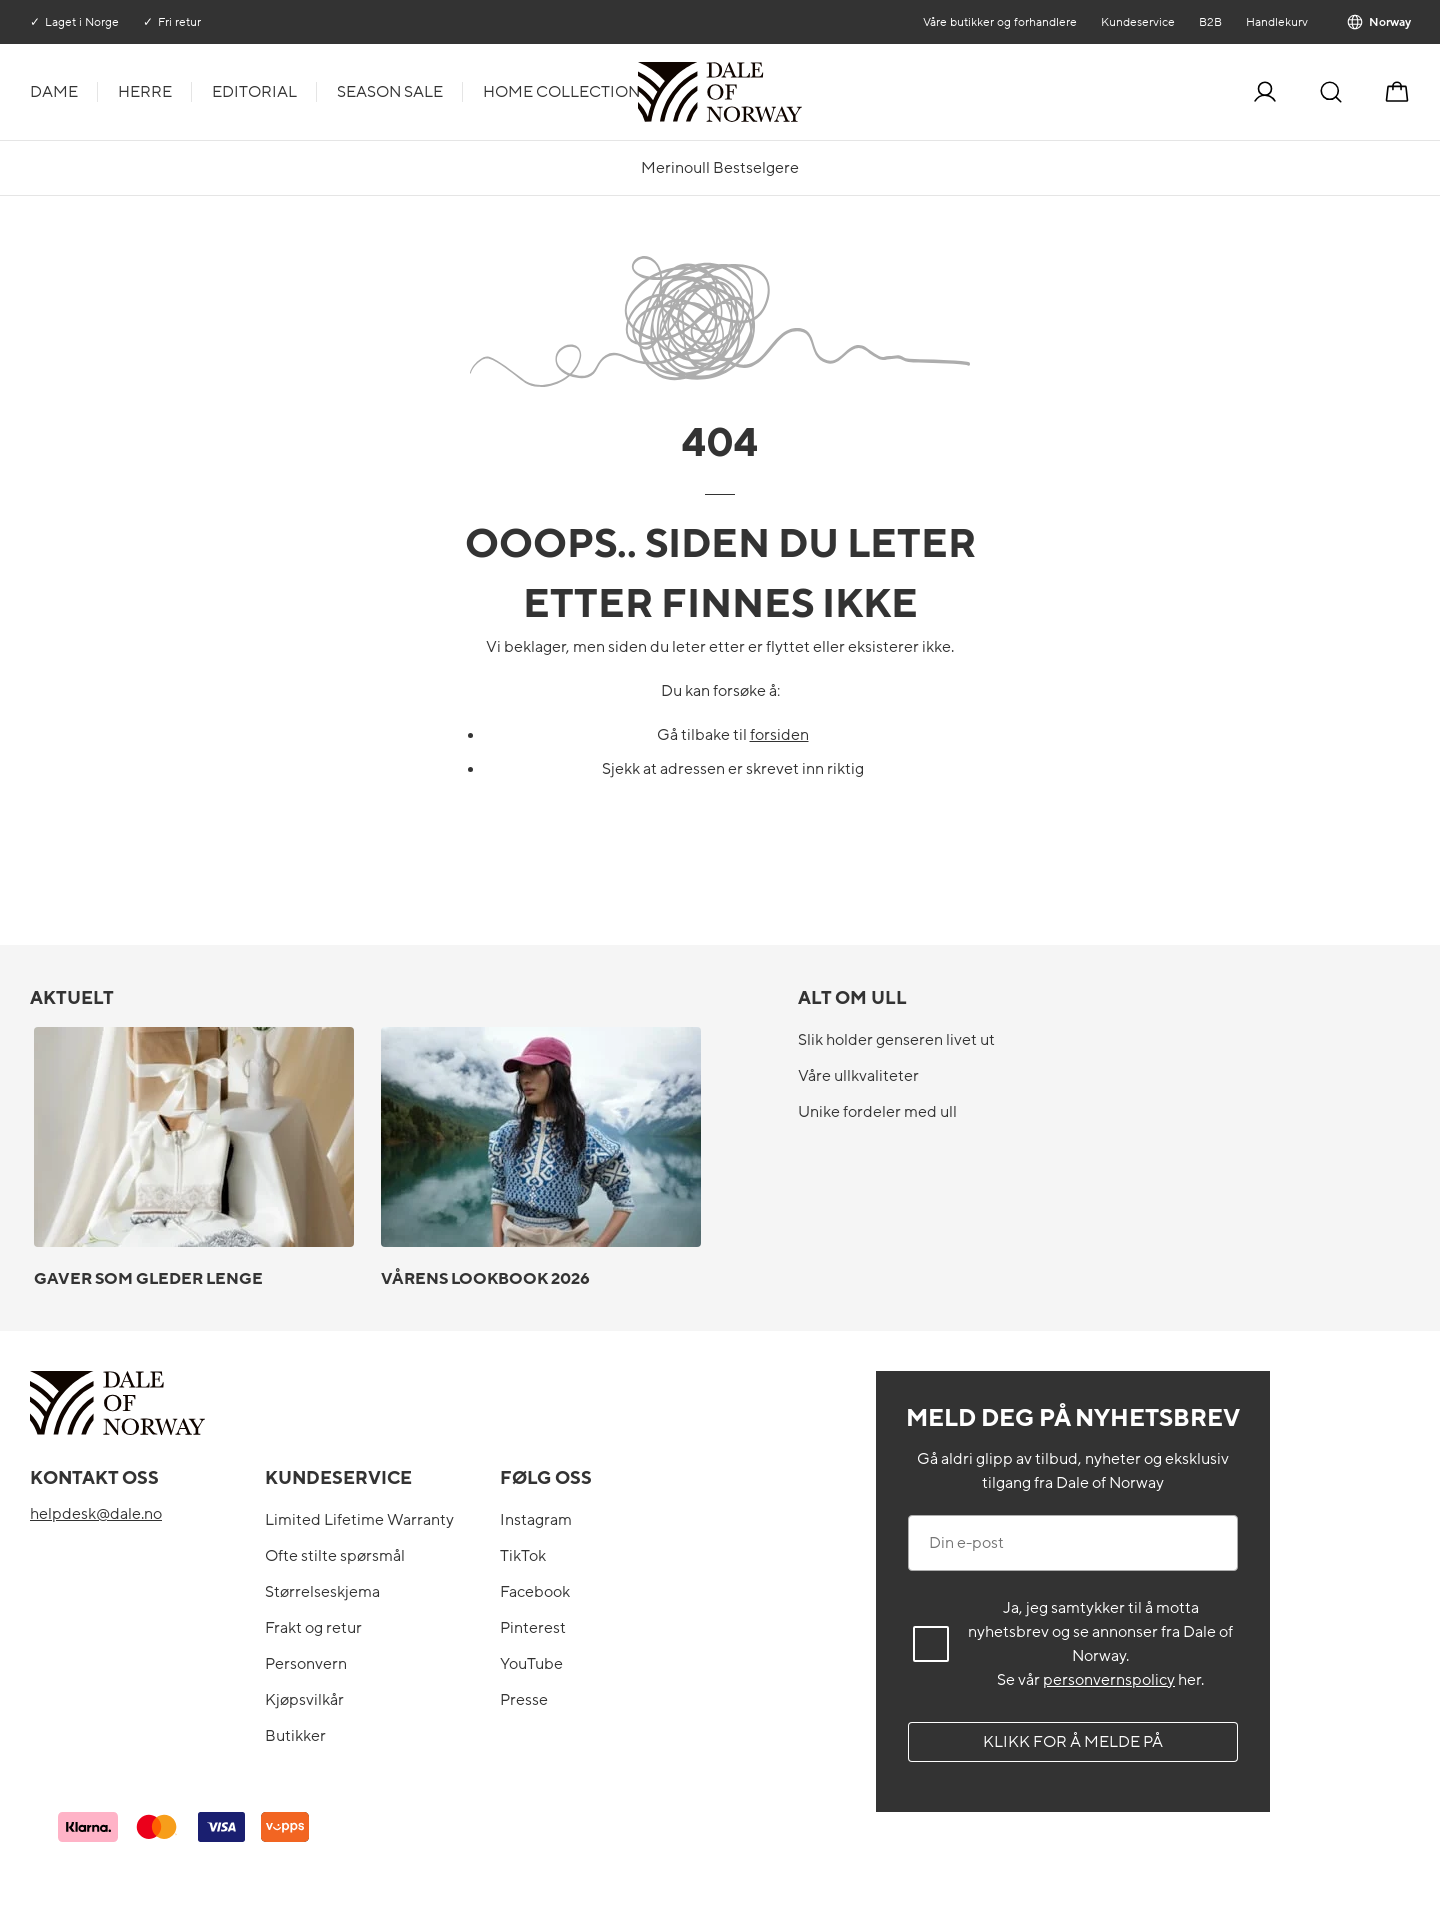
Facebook (535, 1592)
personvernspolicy (1109, 1680)
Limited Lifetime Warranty (359, 1520)
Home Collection (561, 92)
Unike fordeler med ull (877, 1112)
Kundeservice (1137, 22)
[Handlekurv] (1397, 92)
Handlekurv (1276, 22)
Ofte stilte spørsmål (335, 1556)
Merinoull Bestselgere (720, 168)
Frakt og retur (313, 1628)
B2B (1209, 22)
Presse (524, 1700)
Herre (145, 92)
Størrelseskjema (322, 1592)
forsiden (779, 735)
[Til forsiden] (800, 92)
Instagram (536, 1520)
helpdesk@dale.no (96, 1514)
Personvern (306, 1664)
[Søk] (1331, 92)
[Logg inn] (1265, 92)
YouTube (531, 1664)
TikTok (523, 1556)
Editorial (254, 92)
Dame (54, 92)
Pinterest (533, 1628)
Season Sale (390, 92)
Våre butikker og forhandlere (999, 22)
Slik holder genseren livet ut (896, 1040)
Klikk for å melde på (1073, 1742)
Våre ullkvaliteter (858, 1076)
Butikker (295, 1736)
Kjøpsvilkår (304, 1700)
